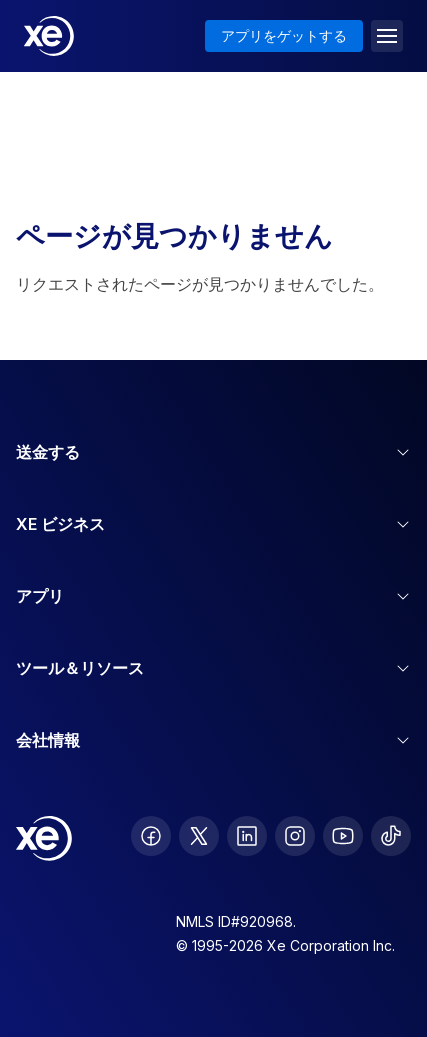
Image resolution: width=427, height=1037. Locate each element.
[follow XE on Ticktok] (391, 836)
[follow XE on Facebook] (151, 836)
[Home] (49, 36)
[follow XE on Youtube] (343, 836)
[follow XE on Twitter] (199, 836)
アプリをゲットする (284, 35)
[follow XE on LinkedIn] (247, 836)
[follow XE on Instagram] (295, 836)
